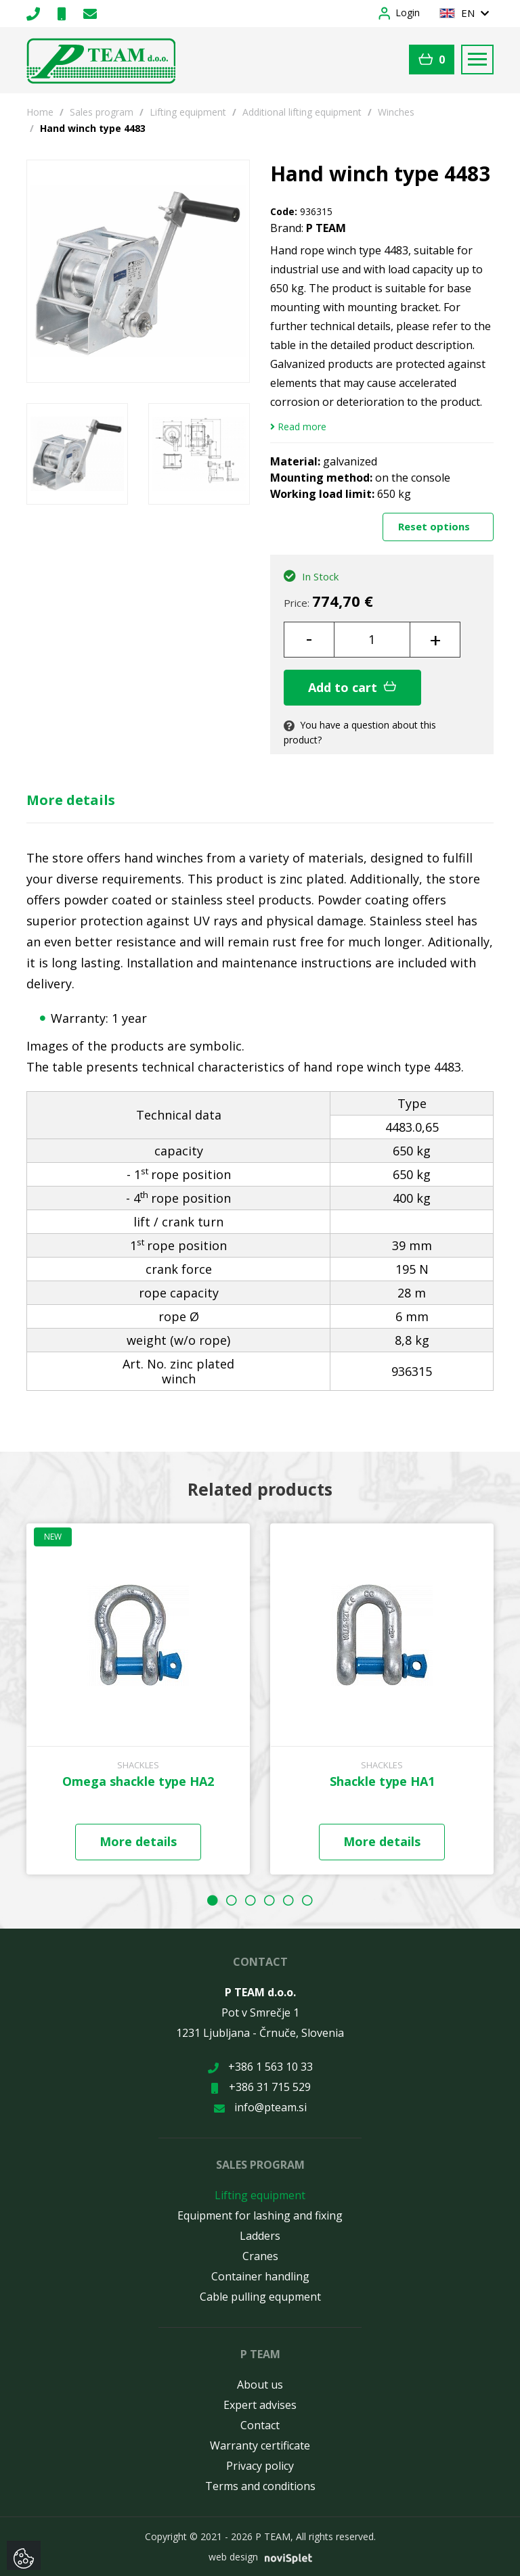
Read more (298, 426)
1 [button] (212, 1900)
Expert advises (260, 2404)
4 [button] (269, 1900)
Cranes (260, 2256)
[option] (77, 454)
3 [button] (250, 1900)
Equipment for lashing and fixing (260, 2215)
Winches (396, 112)
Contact (260, 2425)
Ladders (260, 2235)
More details (70, 800)
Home (39, 112)
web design (233, 2556)
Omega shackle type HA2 (138, 1781)
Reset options (435, 526)
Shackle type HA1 (382, 1781)
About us (260, 2384)
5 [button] (288, 1900)
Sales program (101, 112)
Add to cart (352, 687)
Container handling (260, 2276)
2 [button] (231, 1900)
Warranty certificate (260, 2445)
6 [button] (307, 1900)
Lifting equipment (188, 112)
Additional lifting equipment (302, 112)
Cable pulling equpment (260, 2296)
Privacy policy (260, 2465)
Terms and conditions (260, 2486)
